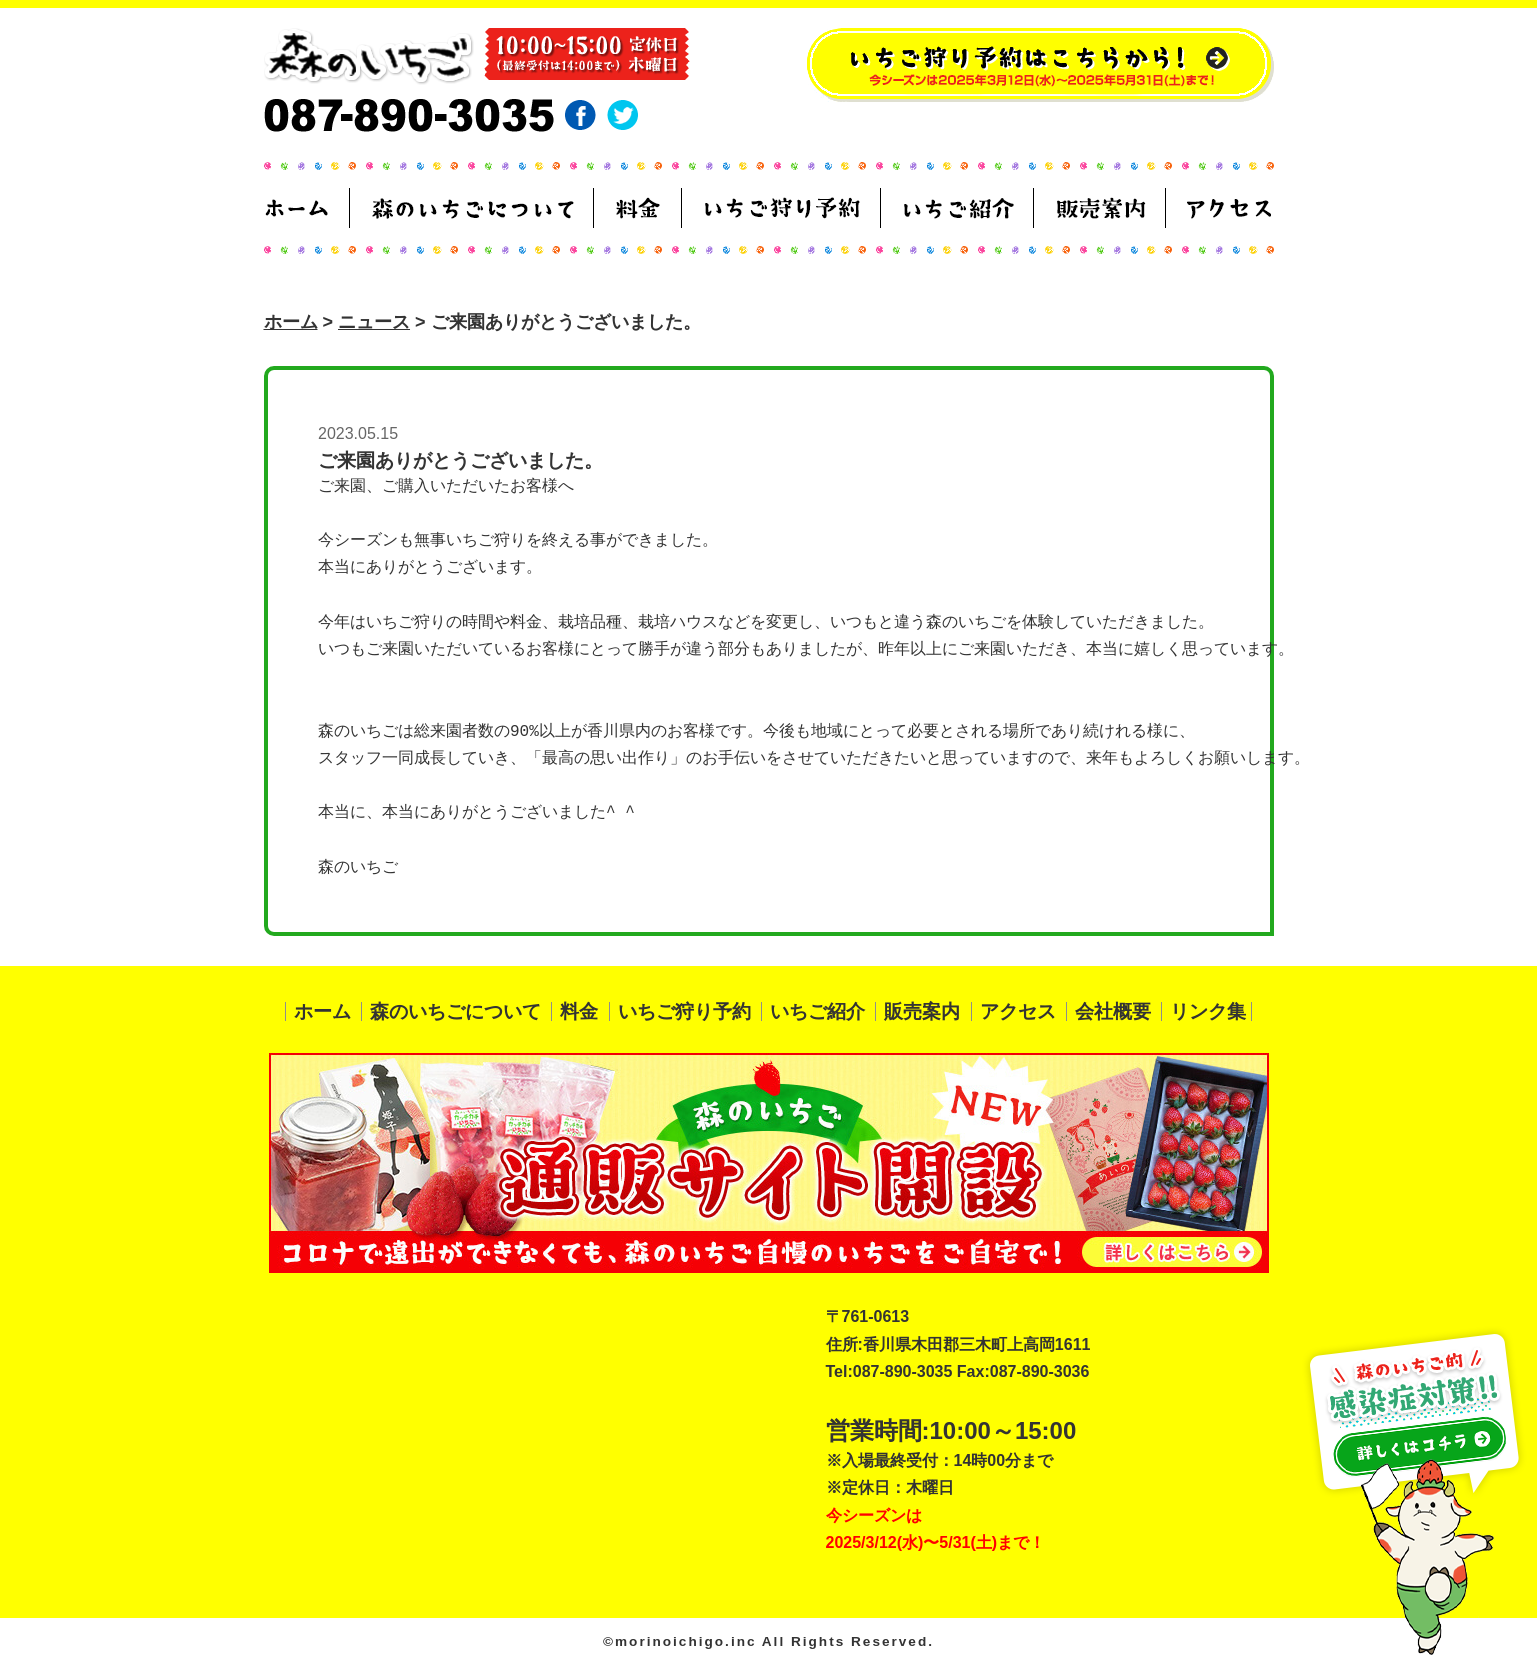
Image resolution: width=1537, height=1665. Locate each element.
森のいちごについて (455, 1011)
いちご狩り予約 (684, 1011)
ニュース (374, 322)
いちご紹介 (817, 1011)
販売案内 (922, 1011)
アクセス (1018, 1011)
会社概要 (1113, 1011)
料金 (579, 1011)
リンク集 (1208, 1011)
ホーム (291, 322)
